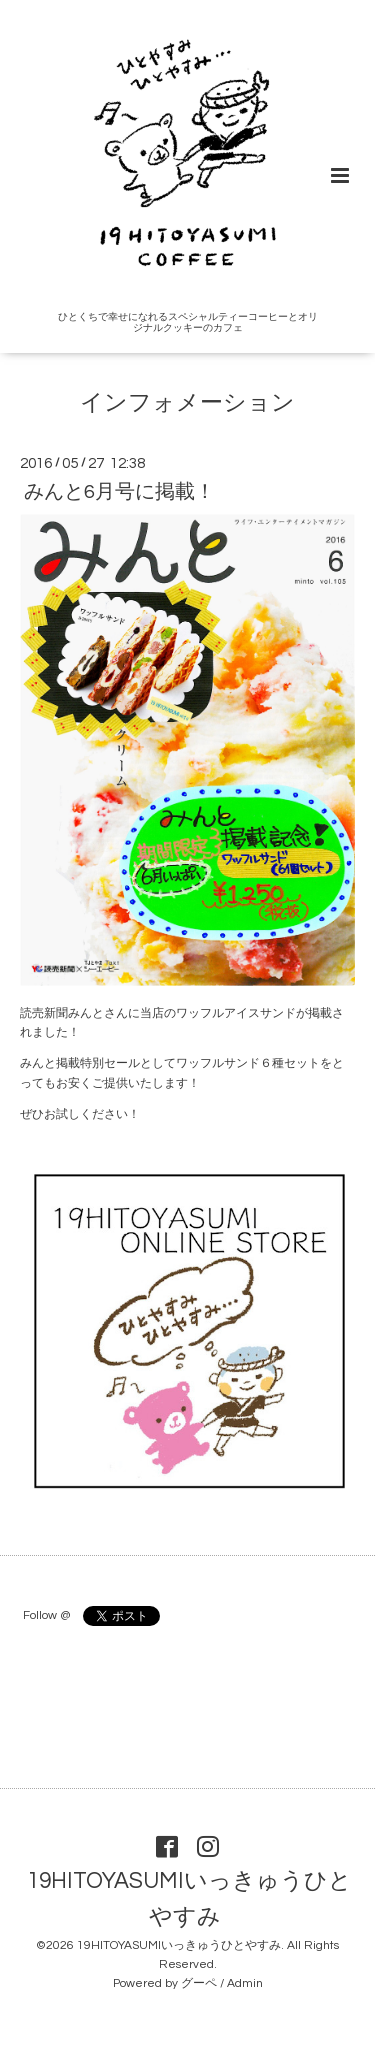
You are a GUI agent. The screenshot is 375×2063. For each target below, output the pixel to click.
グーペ (199, 1983)
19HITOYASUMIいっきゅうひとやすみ (189, 1899)
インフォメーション (187, 403)
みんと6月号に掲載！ (119, 492)
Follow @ (46, 1615)
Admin (245, 1983)
